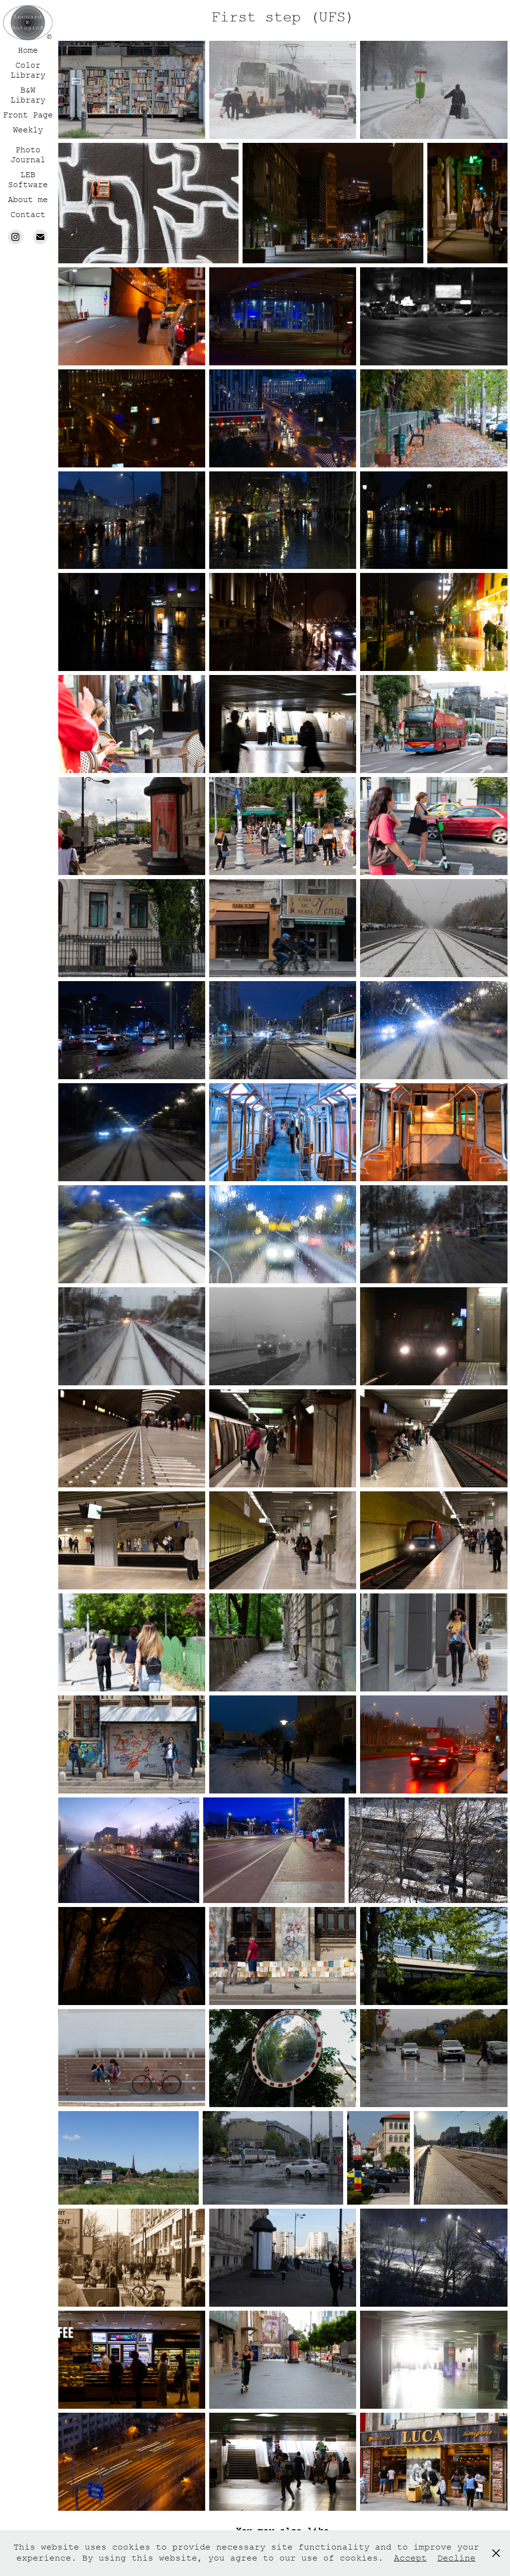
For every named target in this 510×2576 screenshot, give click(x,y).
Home (28, 50)
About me (28, 200)
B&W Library (27, 95)
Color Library (27, 70)
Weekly (28, 130)
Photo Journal (27, 155)
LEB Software (28, 180)
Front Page (28, 115)
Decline (456, 2558)
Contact (27, 215)
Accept (410, 2558)
